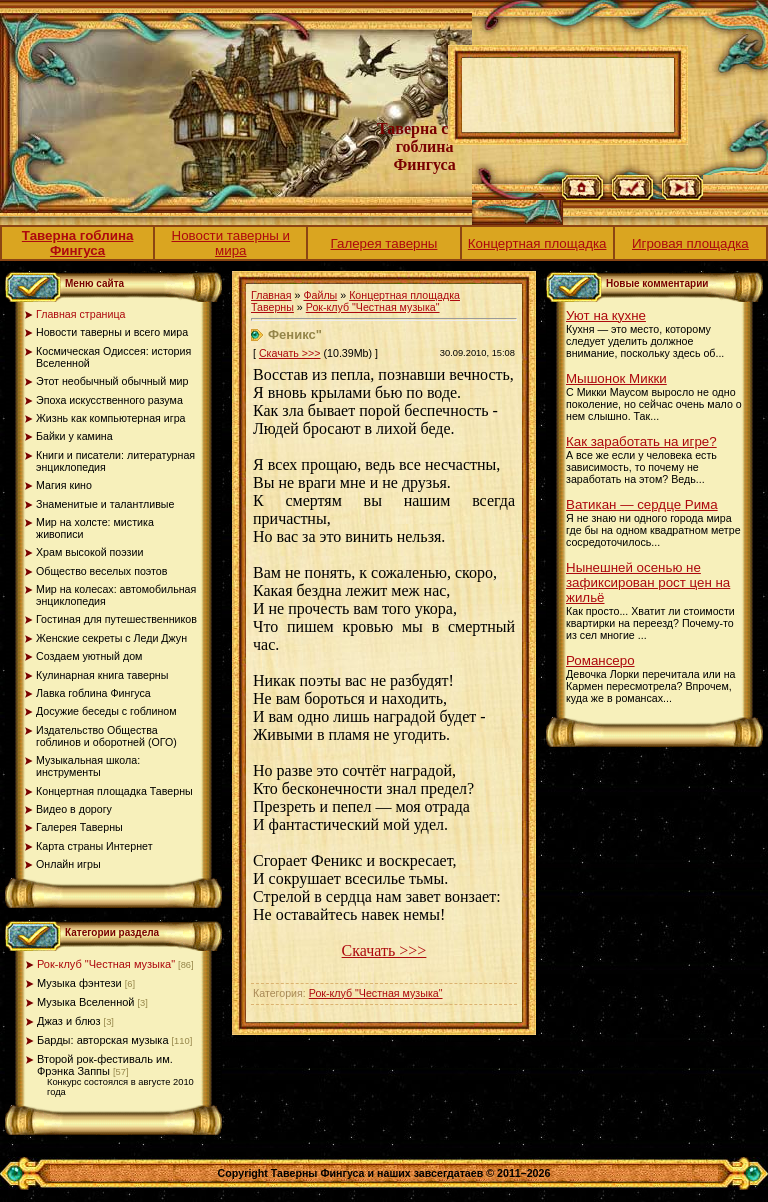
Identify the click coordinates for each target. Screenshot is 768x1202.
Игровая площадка (690, 243)
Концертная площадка (537, 243)
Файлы (320, 295)
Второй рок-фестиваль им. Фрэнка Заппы (105, 1065)
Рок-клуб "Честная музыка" (106, 964)
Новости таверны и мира (231, 243)
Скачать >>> (290, 353)
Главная (271, 295)
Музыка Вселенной (86, 1002)
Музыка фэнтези (79, 983)
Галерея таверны (384, 243)
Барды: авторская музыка (103, 1040)
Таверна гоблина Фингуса (78, 243)
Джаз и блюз (69, 1021)
